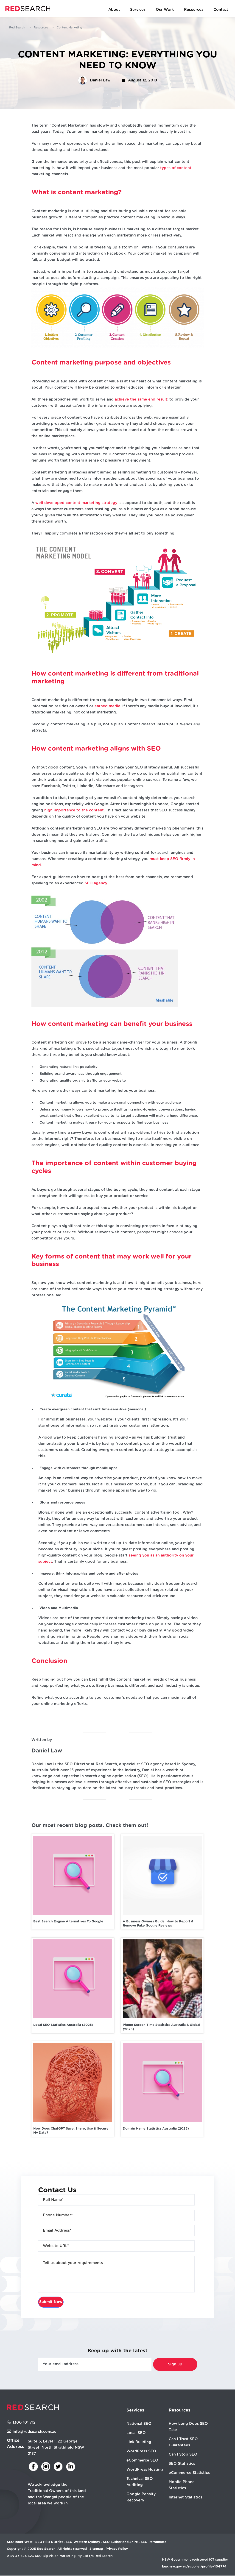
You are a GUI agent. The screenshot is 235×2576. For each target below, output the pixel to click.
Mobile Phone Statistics (182, 2486)
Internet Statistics (185, 2498)
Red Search (17, 27)
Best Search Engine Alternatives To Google (68, 1921)
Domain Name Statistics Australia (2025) (156, 2128)
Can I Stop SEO (183, 2455)
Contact (220, 9)
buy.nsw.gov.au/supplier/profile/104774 (194, 2567)
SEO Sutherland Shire (120, 2542)
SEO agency (96, 883)
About (114, 9)
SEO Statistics (182, 2464)
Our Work (165, 9)
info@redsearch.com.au (31, 2432)
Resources (193, 9)
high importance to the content (74, 810)
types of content (175, 168)
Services (137, 9)
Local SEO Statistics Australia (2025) (63, 2025)
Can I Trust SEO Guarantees (183, 2443)
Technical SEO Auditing (139, 2482)
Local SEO (136, 2433)
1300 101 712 (21, 2423)
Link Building (138, 2443)
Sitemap (96, 2549)
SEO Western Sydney (83, 2542)
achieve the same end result (141, 399)
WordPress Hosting (144, 2470)
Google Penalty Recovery (141, 2498)
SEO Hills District (49, 2542)
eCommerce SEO (142, 2461)
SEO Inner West (20, 2542)
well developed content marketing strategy (76, 503)
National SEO (138, 2424)
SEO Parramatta (153, 2542)
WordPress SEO (141, 2452)
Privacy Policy (117, 2549)
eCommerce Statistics (189, 2473)
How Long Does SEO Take (188, 2427)
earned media (107, 706)
